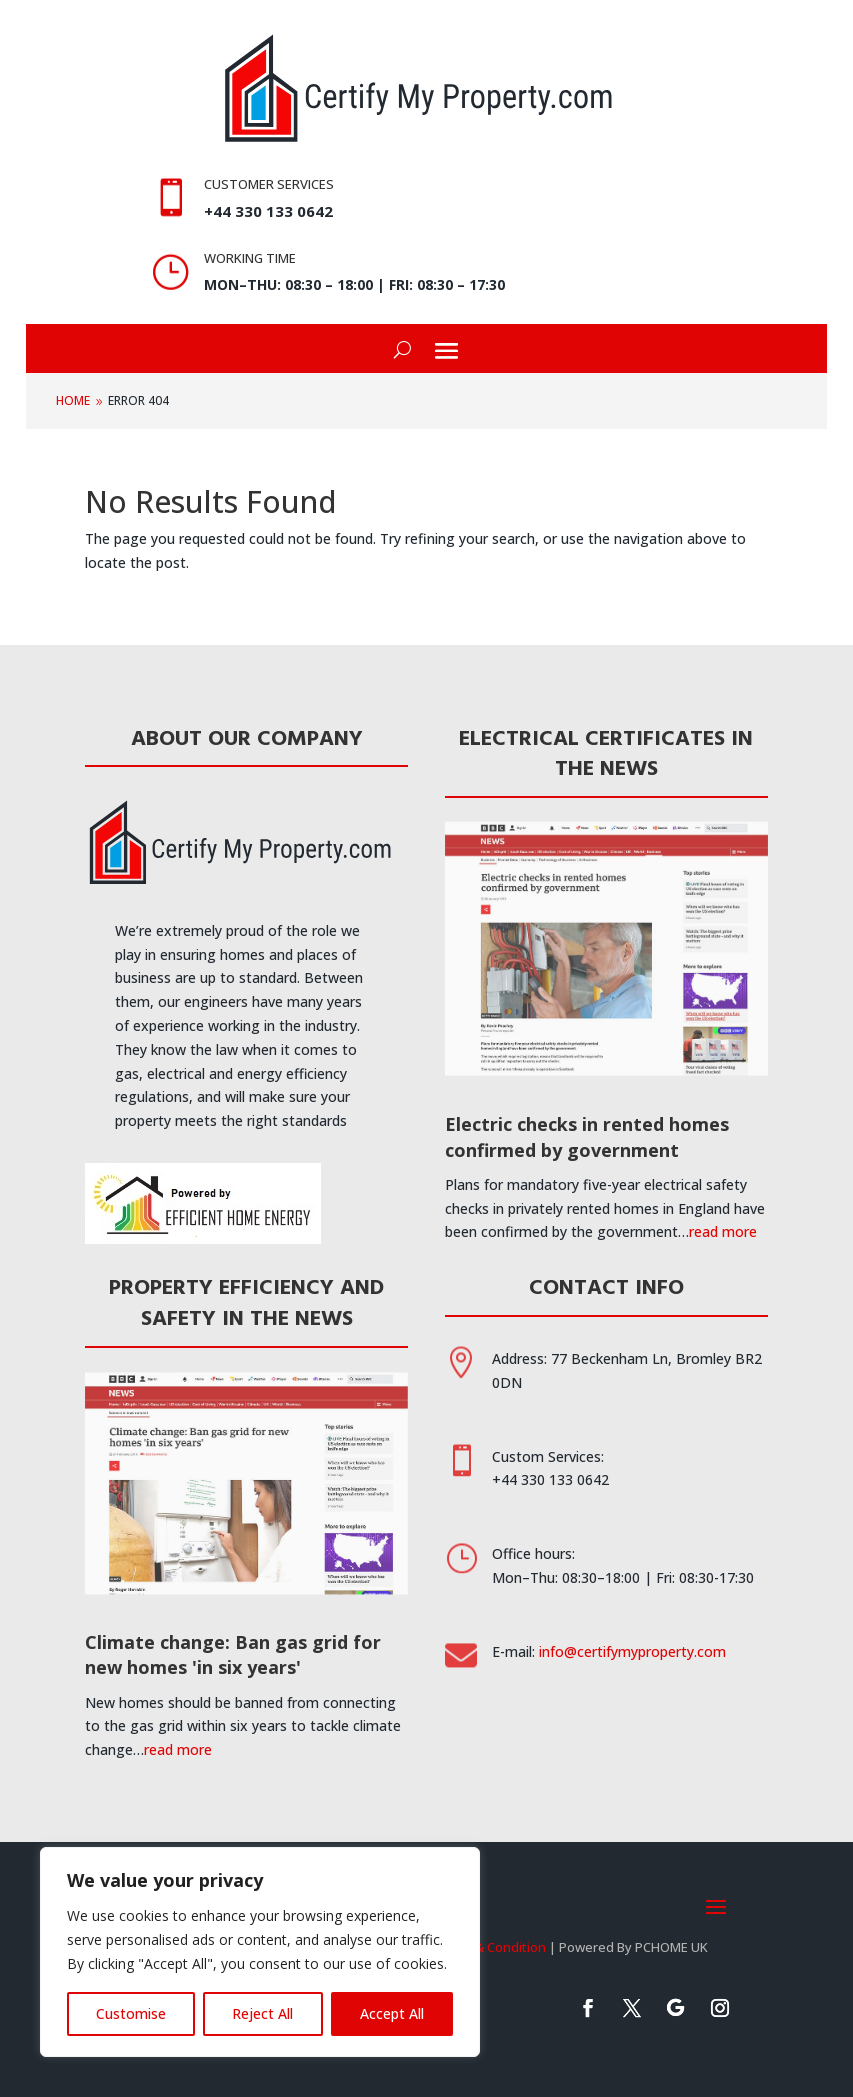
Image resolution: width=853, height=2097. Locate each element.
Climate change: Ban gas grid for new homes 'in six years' (233, 1654)
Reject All (262, 2013)
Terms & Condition (489, 1947)
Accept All (392, 2013)
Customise (131, 2013)
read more (723, 1231)
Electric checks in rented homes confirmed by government (587, 1136)
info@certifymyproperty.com (632, 1651)
